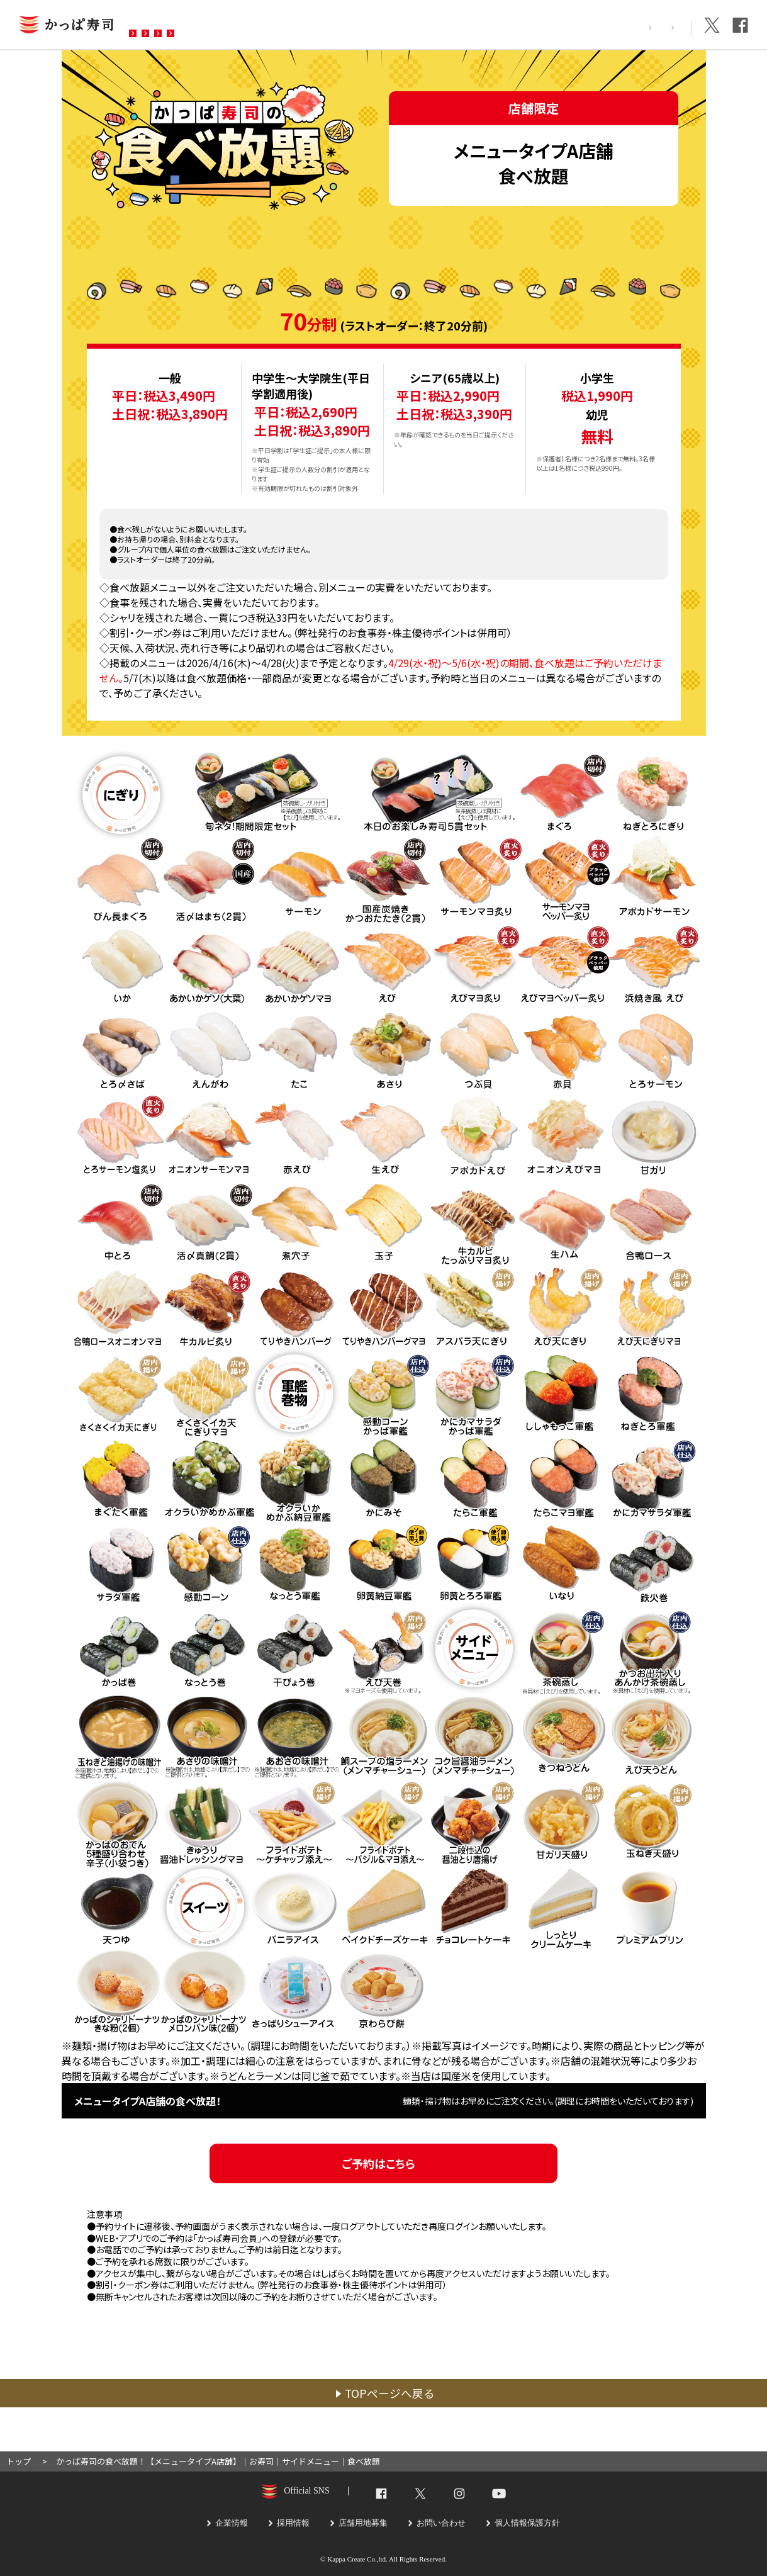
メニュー (235, 26)
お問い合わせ (383, 26)
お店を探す (165, 26)
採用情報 (608, 27)
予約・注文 (304, 26)
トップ (18, 2461)
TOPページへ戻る (390, 2393)
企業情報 (663, 27)
